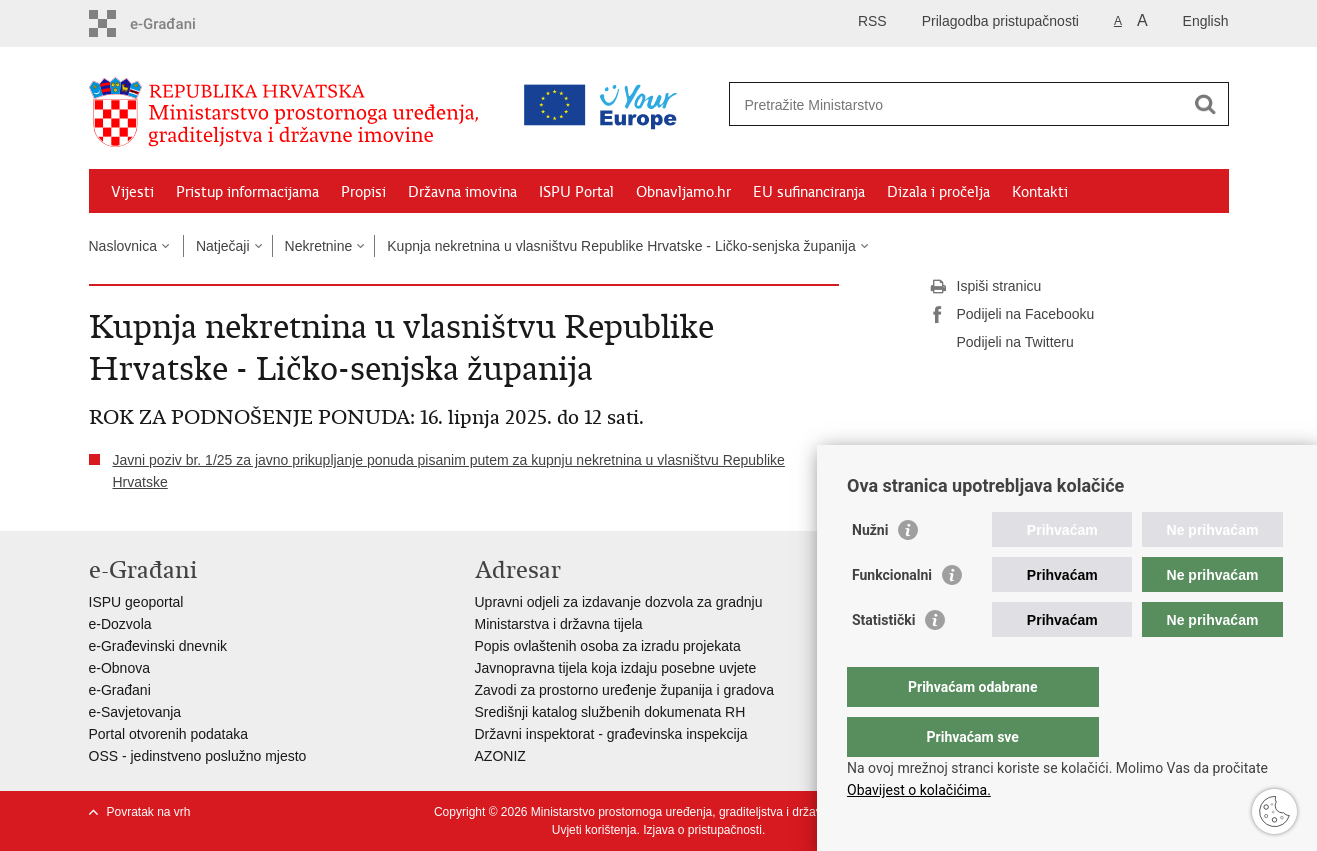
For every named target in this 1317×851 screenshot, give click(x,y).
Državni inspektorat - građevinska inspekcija (611, 734)
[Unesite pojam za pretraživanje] (892, 104)
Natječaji (223, 246)
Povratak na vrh (149, 812)
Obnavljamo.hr (683, 192)
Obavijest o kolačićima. (919, 790)
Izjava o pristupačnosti (702, 830)
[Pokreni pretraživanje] (1206, 104)
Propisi (363, 192)
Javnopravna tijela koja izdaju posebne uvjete (616, 668)
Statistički (883, 660)
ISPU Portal (576, 192)
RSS (872, 21)
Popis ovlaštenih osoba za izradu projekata (608, 646)
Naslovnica (123, 246)
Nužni (870, 570)
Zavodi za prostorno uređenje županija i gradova (625, 690)
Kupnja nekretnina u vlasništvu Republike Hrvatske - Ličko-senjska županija (621, 246)
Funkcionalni (892, 615)
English (1206, 21)
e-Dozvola (120, 624)
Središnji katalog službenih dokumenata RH (610, 712)
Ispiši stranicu (985, 287)
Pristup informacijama (247, 192)
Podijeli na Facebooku (1012, 315)
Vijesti (132, 192)
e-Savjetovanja (135, 712)
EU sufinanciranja (809, 192)
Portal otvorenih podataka (169, 734)
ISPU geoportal (136, 602)
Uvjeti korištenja (594, 830)
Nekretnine (319, 246)
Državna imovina (462, 192)
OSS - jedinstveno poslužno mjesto (198, 756)
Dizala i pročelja (938, 192)
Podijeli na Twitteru (1001, 343)
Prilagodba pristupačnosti (1000, 21)
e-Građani (120, 690)
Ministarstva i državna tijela (559, 624)
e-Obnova (119, 668)
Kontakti (1040, 192)
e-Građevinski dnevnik (158, 646)
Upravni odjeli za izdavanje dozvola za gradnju (619, 602)
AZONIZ (500, 756)
